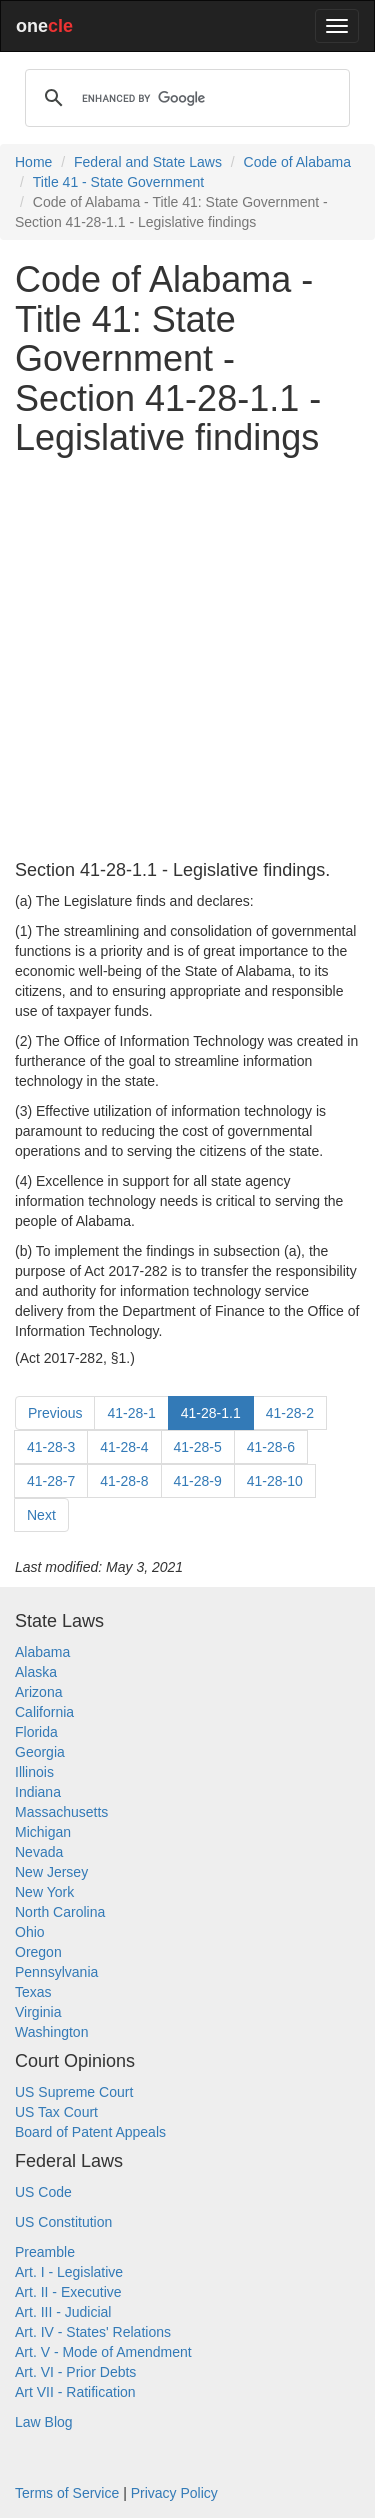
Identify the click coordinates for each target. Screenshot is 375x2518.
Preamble (45, 2252)
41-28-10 (275, 1481)
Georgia (40, 1752)
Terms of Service (67, 2493)
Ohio (30, 1932)
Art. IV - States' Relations (93, 2332)
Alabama (42, 1652)
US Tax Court (56, 2112)
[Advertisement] (187, 659)
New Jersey (51, 1872)
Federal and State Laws (148, 162)
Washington (51, 2032)
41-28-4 (124, 1447)
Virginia (38, 2012)
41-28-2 (290, 1413)
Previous (55, 1413)
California (44, 1712)
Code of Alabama (297, 162)
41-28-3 (51, 1447)
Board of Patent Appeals (90, 2132)
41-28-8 (124, 1481)
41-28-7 (51, 1481)
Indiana (38, 1792)
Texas (33, 1992)
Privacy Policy (174, 2493)
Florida (36, 1732)
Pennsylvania (56, 1972)
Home (33, 162)
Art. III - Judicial (63, 2312)
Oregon (38, 1952)
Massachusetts (61, 1812)
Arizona (38, 1692)
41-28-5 (198, 1447)
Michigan (43, 1832)
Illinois (34, 1772)
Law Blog (44, 2422)
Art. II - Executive (68, 2292)
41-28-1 (131, 1413)
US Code (43, 2192)
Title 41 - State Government (118, 182)
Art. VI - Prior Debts (75, 2372)
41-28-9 (198, 1481)
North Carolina (60, 1912)
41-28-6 (271, 1447)
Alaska (36, 1672)
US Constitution (63, 2222)
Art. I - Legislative (69, 2272)
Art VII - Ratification (75, 2392)
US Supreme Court (74, 2092)
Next (41, 1515)
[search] (184, 98)
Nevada (39, 1852)
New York (44, 1892)
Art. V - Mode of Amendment (103, 2352)
